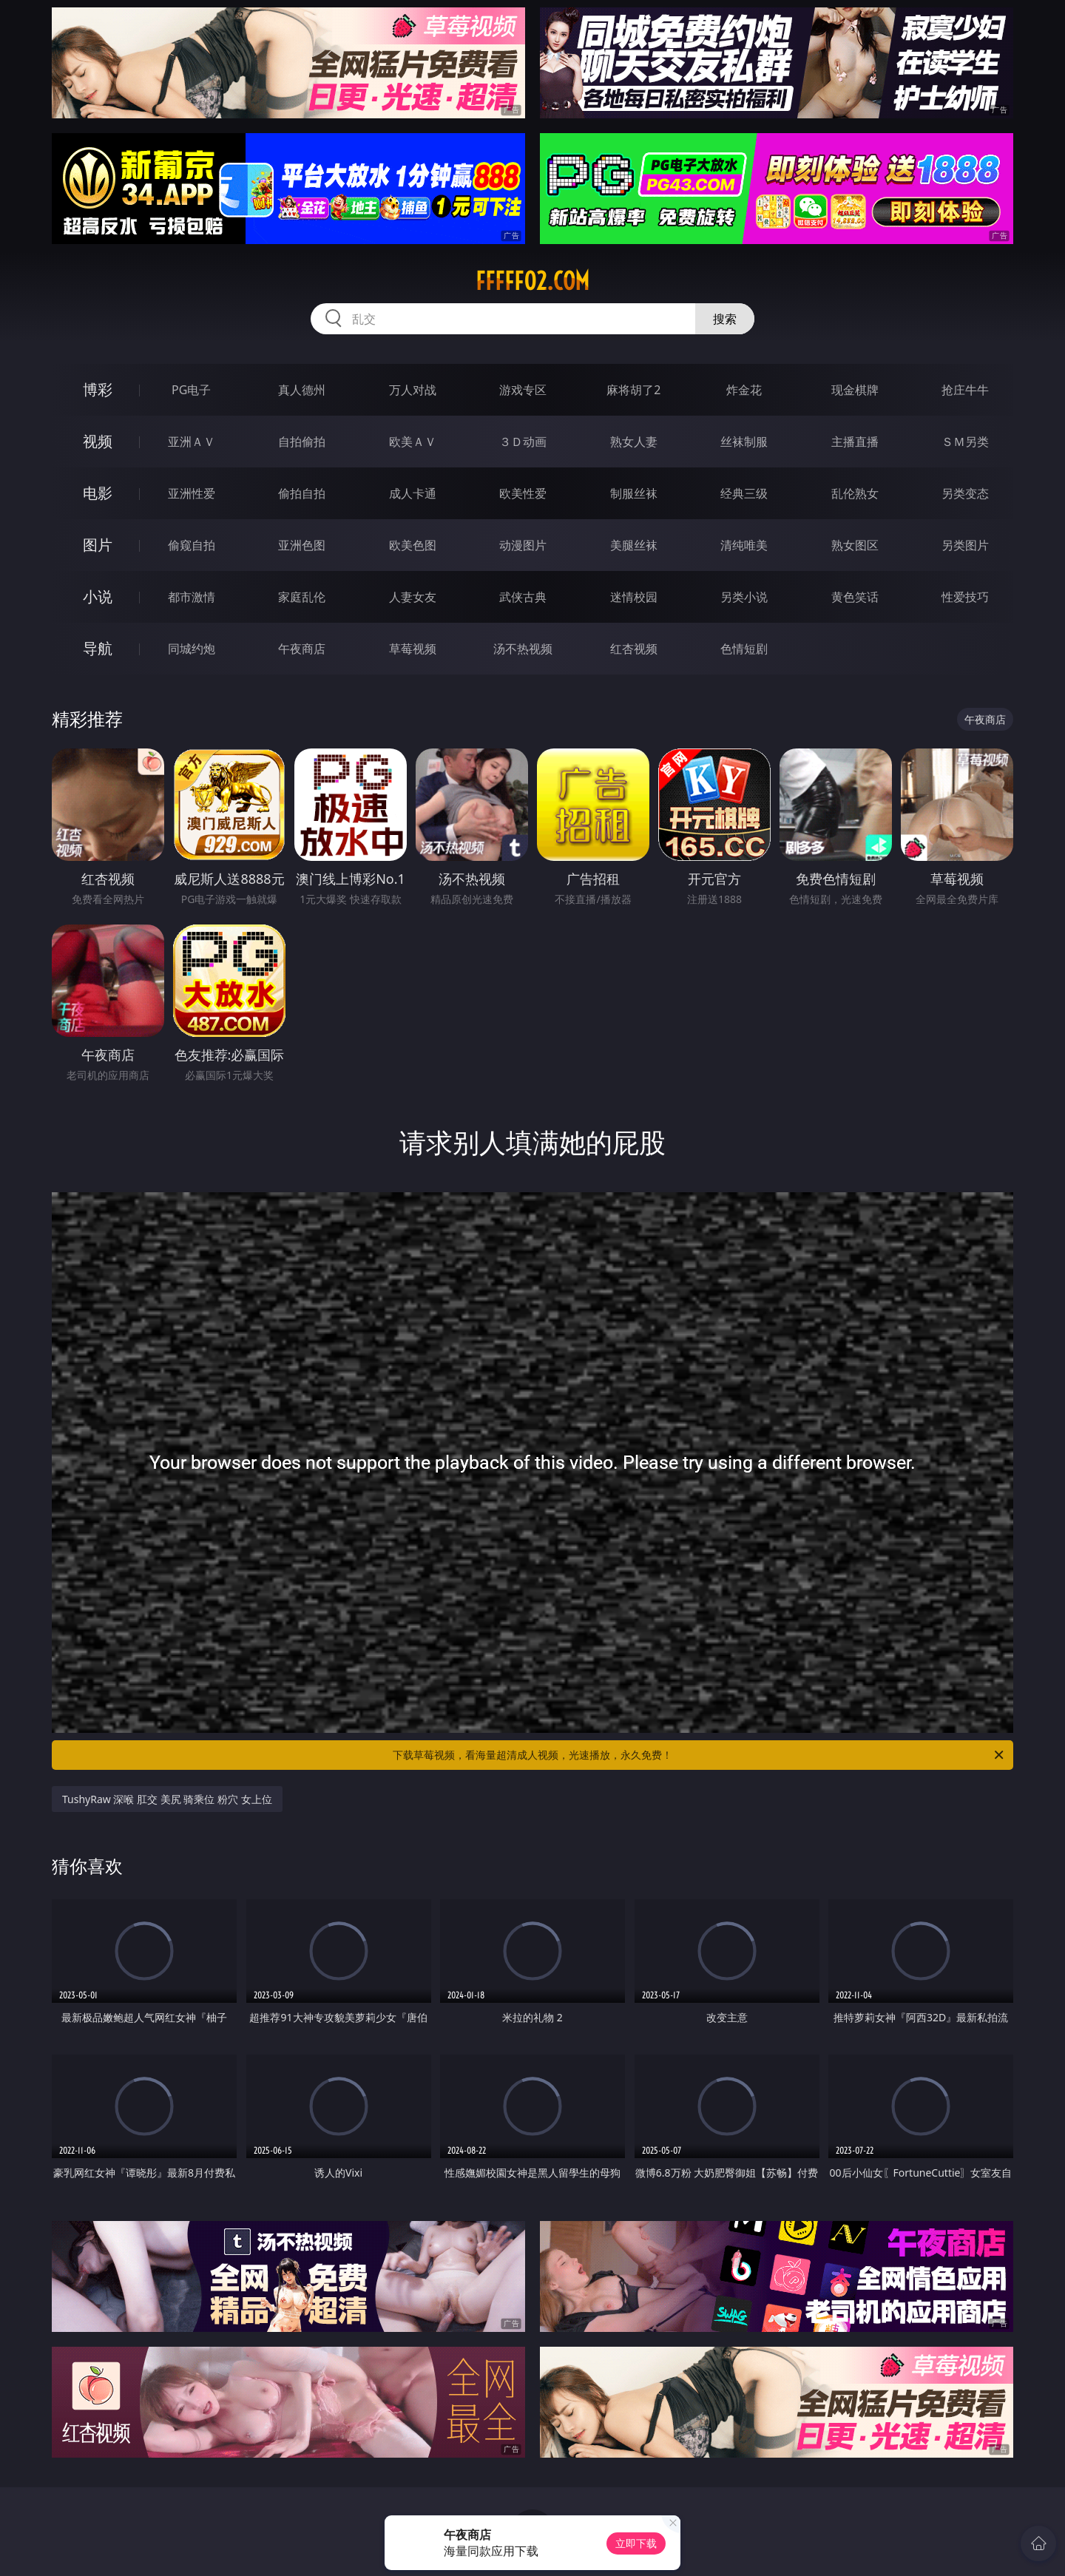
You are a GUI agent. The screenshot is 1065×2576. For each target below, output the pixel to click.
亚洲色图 (301, 545)
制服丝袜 (633, 493)
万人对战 (412, 390)
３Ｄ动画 (523, 441)
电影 (97, 493)
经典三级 (744, 493)
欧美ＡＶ (412, 441)
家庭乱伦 (301, 597)
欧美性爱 (523, 493)
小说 (97, 596)
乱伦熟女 (855, 493)
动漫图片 (523, 545)
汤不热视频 (522, 648)
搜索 (725, 319)
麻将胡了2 (633, 390)
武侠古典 (523, 597)
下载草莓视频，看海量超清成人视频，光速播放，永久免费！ (699, 1755)
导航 (97, 648)
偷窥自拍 (191, 545)
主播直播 (855, 441)
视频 (97, 441)
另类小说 (744, 597)
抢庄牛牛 (965, 390)
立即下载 (636, 2543)
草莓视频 (412, 648)
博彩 (97, 389)
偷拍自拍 (301, 493)
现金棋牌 (855, 390)
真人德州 (301, 390)
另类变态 (965, 493)
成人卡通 (412, 493)
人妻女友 (412, 597)
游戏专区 (523, 390)
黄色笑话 (855, 597)
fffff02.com (532, 281)
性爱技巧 (965, 597)
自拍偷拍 (301, 441)
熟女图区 (855, 545)
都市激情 (191, 597)
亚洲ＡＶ (191, 441)
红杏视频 (633, 648)
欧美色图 (412, 545)
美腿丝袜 (633, 545)
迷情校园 (633, 597)
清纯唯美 (744, 545)
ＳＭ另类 (965, 441)
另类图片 (965, 545)
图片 (97, 545)
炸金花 (744, 390)
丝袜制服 (744, 441)
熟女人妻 (633, 441)
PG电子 (191, 390)
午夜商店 (301, 648)
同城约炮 (191, 648)
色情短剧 (744, 648)
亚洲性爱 (191, 493)
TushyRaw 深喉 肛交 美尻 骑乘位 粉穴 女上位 (167, 1799)
